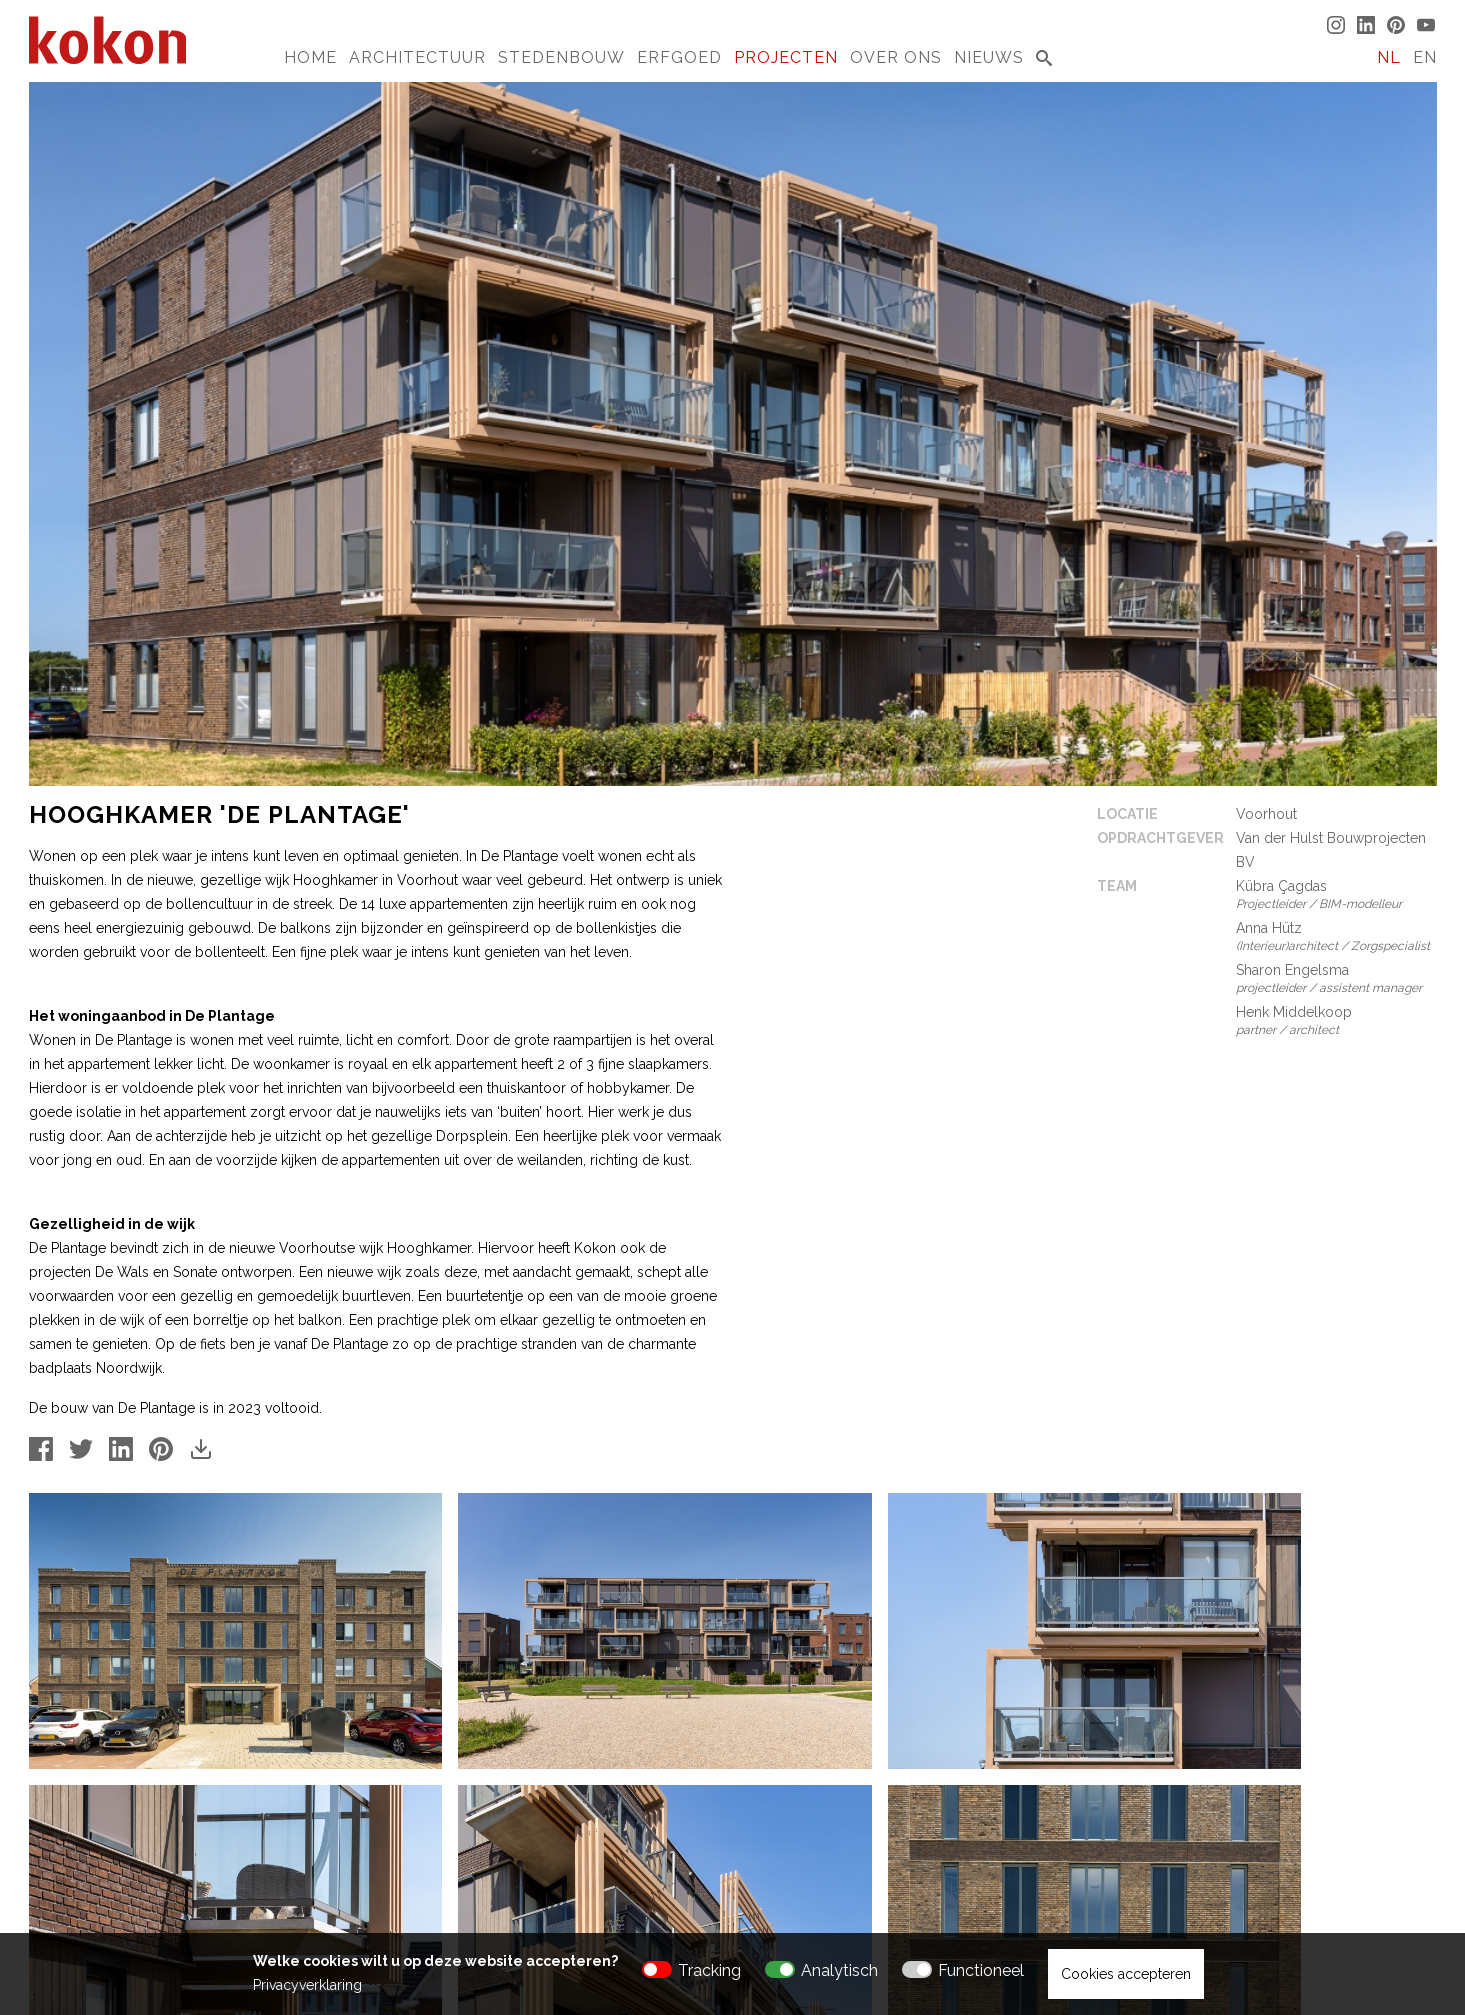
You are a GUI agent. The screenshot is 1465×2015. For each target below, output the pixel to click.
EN (1425, 57)
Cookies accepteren (1126, 1974)
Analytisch (839, 1970)
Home (310, 57)
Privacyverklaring (307, 1985)
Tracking (709, 1970)
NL (1389, 57)
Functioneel (981, 1970)
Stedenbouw (561, 57)
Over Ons (896, 57)
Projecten (786, 57)
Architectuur (417, 57)
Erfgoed (679, 57)
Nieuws (989, 57)
